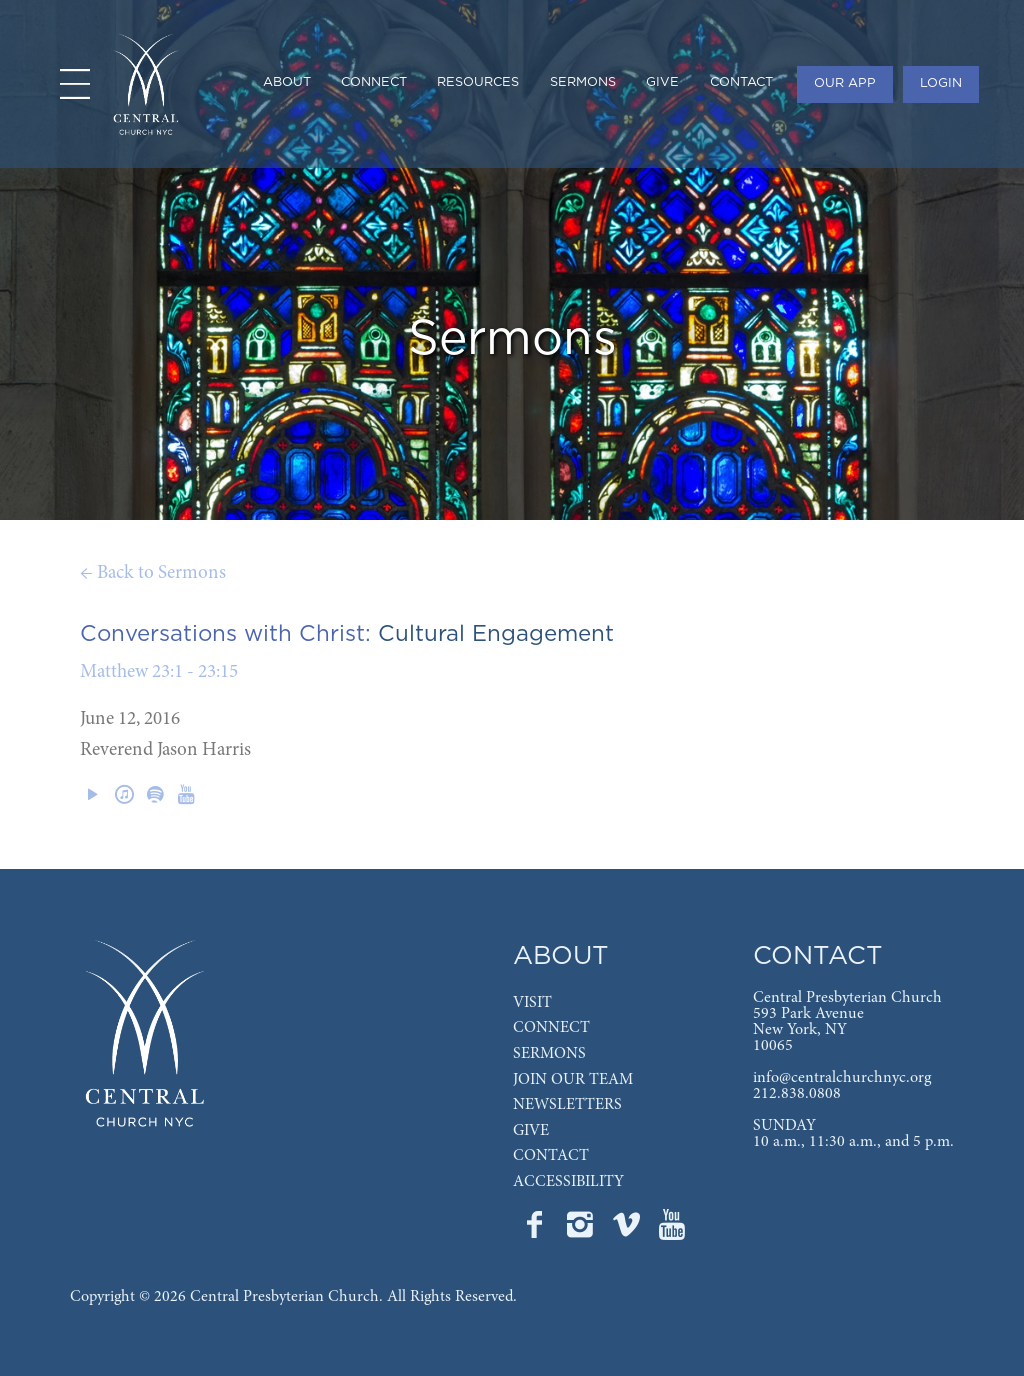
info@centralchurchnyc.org (842, 1078)
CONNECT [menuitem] (374, 82)
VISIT (532, 1003)
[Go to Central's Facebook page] (536, 1231)
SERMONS (549, 1054)
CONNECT (551, 1028)
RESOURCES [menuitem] (478, 82)
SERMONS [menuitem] (583, 82)
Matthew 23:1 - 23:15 (159, 672)
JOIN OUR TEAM (573, 1080)
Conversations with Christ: (225, 634)
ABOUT (561, 956)
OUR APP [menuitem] (845, 83)
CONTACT (551, 1156)
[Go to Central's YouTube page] (672, 1231)
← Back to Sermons (153, 573)
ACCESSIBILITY (568, 1182)
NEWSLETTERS (567, 1105)
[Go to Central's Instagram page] (582, 1231)
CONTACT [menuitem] (741, 82)
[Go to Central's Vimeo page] (628, 1231)
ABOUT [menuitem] (287, 82)
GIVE (531, 1131)
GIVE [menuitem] (662, 82)
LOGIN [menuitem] (941, 83)
